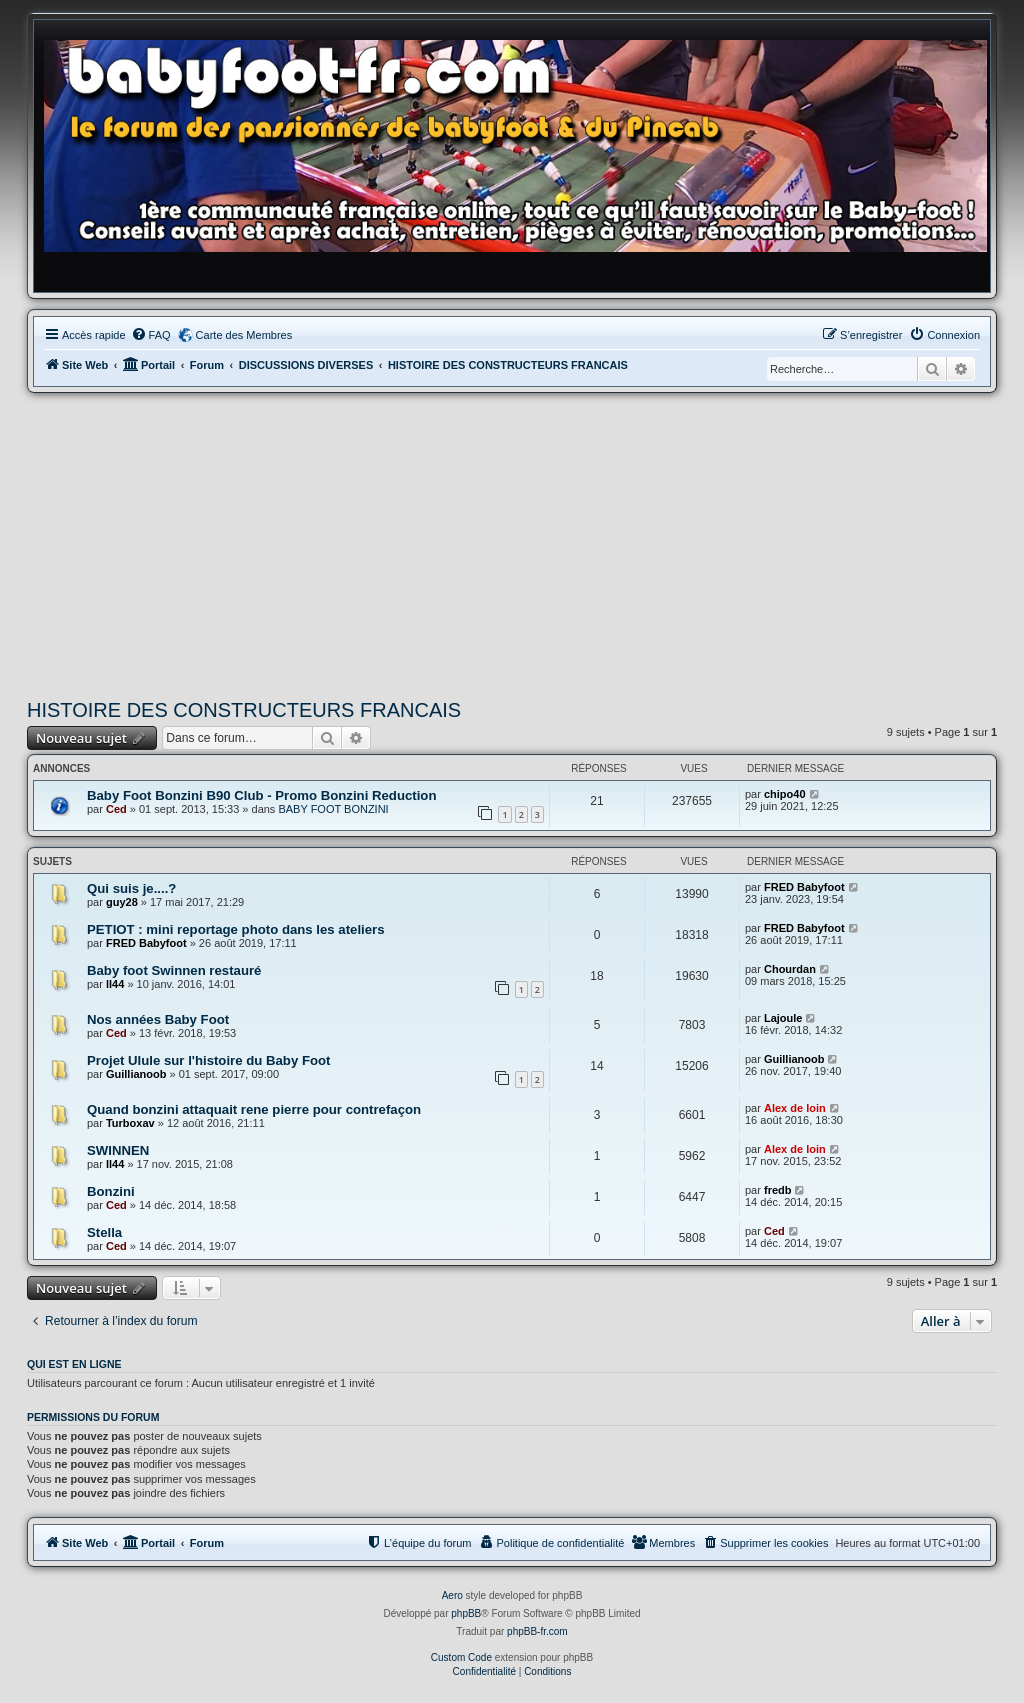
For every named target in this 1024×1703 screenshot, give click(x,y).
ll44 (115, 984)
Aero (452, 1595)
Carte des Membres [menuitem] (244, 335)
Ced (116, 809)
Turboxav (130, 1123)
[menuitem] (151, 335)
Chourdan (790, 969)
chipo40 (785, 794)
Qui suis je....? (131, 888)
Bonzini (111, 1191)
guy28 (122, 902)
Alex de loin (795, 1108)
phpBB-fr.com (537, 1631)
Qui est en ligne (74, 1364)
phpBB (466, 1613)
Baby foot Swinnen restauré (174, 970)
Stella (104, 1232)
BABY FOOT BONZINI (333, 809)
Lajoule (783, 1018)
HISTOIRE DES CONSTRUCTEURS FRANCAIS (244, 710)
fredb (778, 1190)
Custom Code (461, 1657)
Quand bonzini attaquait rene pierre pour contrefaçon (254, 1109)
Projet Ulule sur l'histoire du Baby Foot (208, 1060)
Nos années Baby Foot (158, 1019)
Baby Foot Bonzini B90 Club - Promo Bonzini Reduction (261, 795)
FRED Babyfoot (804, 887)
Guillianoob (136, 1074)
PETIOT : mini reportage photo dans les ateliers (236, 929)
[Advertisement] (512, 543)
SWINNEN (118, 1150)
